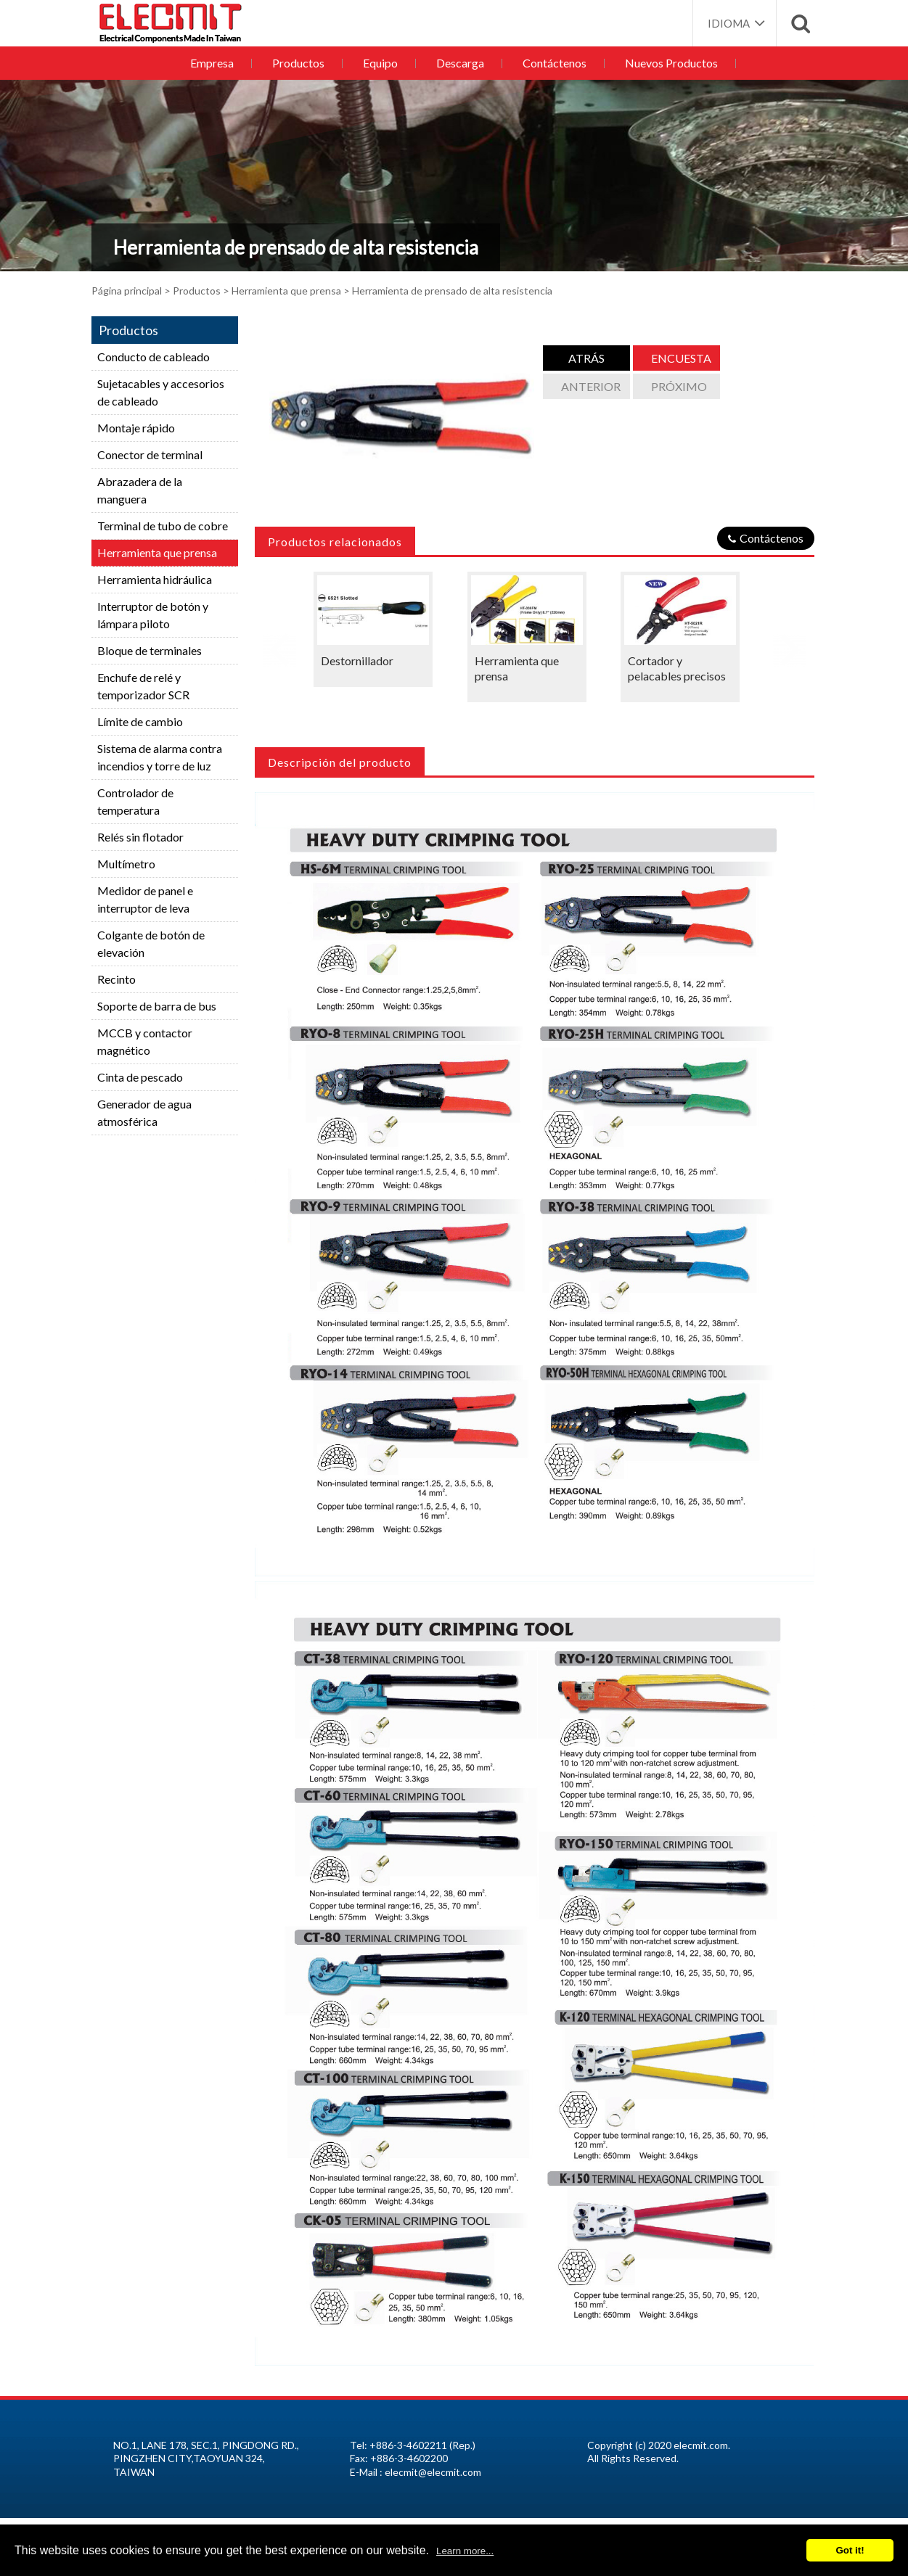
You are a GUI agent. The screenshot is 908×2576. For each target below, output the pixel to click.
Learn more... (465, 2551)
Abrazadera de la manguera (139, 490)
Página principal (126, 290)
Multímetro (126, 864)
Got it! (849, 2550)
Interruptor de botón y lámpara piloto (152, 614)
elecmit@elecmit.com (433, 2472)
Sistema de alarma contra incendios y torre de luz (159, 757)
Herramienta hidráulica (154, 579)
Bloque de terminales (149, 650)
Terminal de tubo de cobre (162, 525)
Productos (302, 63)
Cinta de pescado (140, 1077)
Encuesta (681, 358)
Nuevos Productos (666, 63)
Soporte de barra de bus (156, 1006)
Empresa (218, 63)
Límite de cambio (140, 721)
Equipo (381, 63)
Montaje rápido (136, 428)
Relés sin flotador (140, 837)
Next (789, 645)
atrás (586, 358)
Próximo (679, 386)
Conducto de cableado (153, 356)
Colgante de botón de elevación (151, 943)
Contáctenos (552, 63)
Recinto (116, 979)
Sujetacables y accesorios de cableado (160, 392)
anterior (591, 386)
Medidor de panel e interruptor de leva (145, 899)
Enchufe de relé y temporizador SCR (143, 685)
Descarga (459, 63)
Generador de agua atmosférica (144, 1112)
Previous (279, 645)
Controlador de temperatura (135, 801)
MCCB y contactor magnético (144, 1041)
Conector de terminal (150, 454)
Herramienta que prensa (286, 290)
